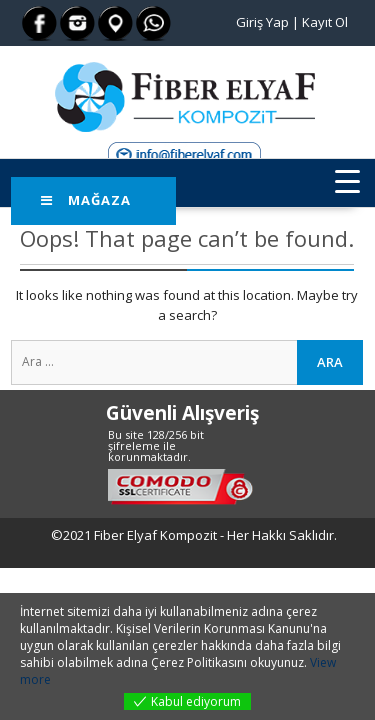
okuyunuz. (278, 662)
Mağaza (86, 200)
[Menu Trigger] (347, 181)
